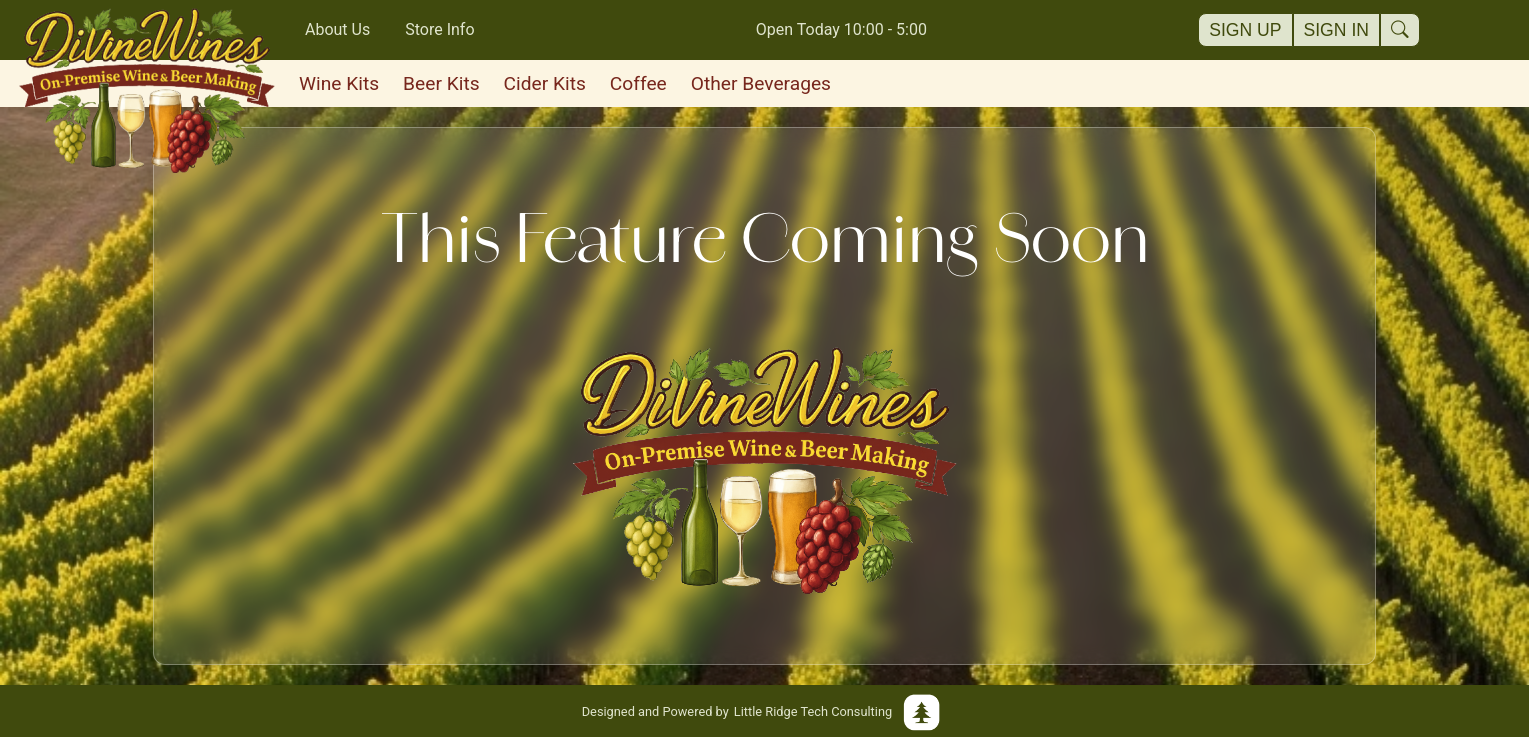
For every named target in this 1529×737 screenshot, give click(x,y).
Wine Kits (339, 83)
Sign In (1337, 30)
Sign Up (1245, 30)
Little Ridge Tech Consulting (765, 711)
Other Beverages (761, 83)
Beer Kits (441, 83)
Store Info (439, 29)
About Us (337, 29)
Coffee (638, 83)
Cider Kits (545, 83)
